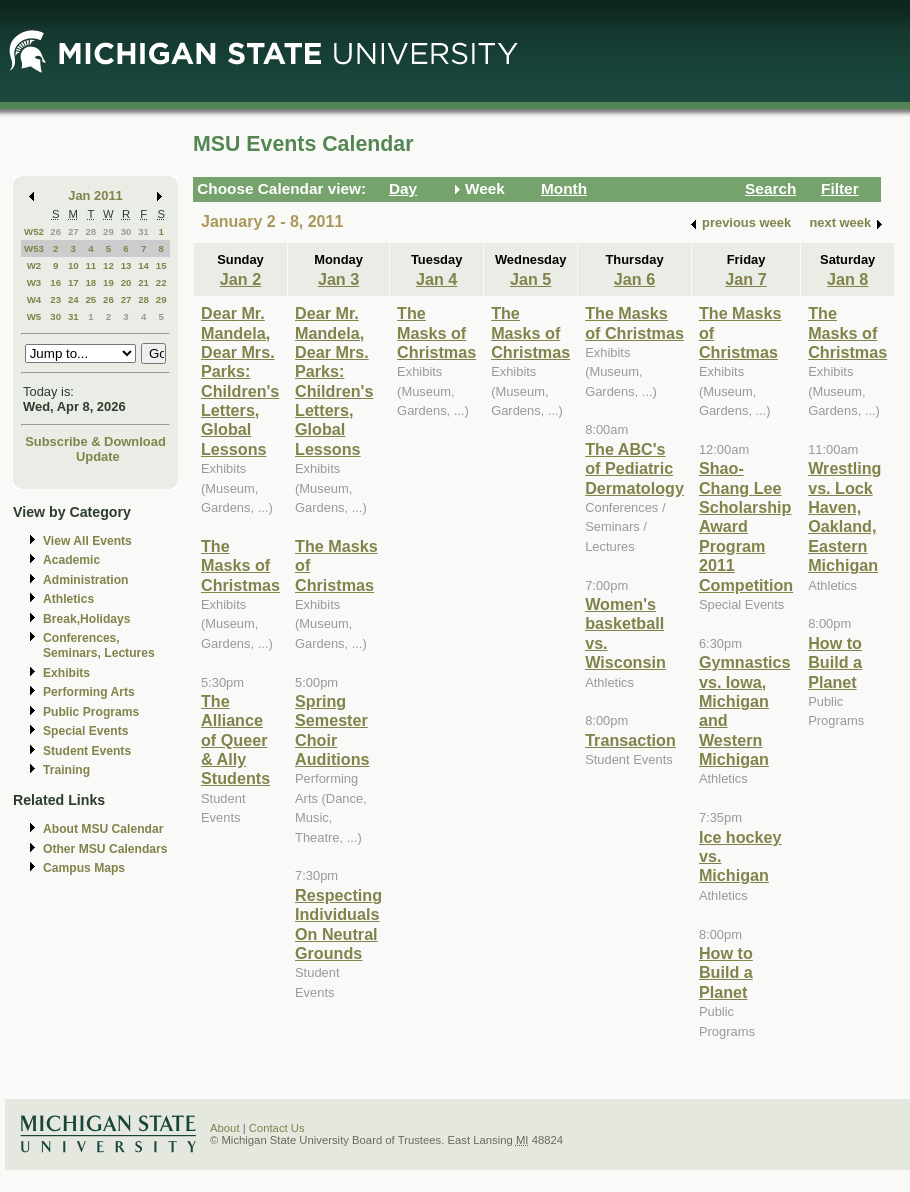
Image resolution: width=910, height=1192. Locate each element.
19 (108, 282)
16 (55, 282)
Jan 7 (745, 279)
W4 (34, 299)
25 (90, 299)
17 (73, 282)
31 (143, 231)
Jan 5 (530, 279)
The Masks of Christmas (240, 565)
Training (66, 770)
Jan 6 (634, 279)
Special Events (85, 731)
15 (161, 265)
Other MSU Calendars (105, 849)
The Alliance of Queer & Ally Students (235, 740)
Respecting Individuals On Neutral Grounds (338, 924)
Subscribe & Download (95, 441)
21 (143, 282)
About (225, 1128)
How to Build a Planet (726, 972)
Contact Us (277, 1128)
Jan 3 (338, 279)
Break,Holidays (87, 619)
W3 (34, 282)
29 (108, 231)
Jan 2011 (95, 195)
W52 (34, 231)
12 (108, 265)
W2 (34, 265)
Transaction (630, 740)
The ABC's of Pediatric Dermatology (634, 468)
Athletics (68, 599)
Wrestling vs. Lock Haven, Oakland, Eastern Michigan (844, 516)
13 (126, 265)
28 (90, 231)
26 (55, 231)
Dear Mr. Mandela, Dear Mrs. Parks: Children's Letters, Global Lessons (240, 381)
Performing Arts (89, 692)
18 (90, 282)
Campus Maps (84, 868)
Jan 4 (436, 279)
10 (73, 265)
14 (143, 265)
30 (126, 231)
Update (98, 456)
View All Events (87, 541)
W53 (34, 248)
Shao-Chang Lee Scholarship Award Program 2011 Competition (746, 526)
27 (73, 231)
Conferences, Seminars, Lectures (99, 645)
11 (90, 265)
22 (161, 282)
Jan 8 (847, 279)
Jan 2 (240, 279)
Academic (71, 560)
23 (55, 299)
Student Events (87, 751)
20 (126, 282)
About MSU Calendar (103, 829)
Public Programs (91, 712)
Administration (85, 580)
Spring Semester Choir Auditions (332, 730)
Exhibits (66, 673)
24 (73, 299)
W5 (34, 316)
